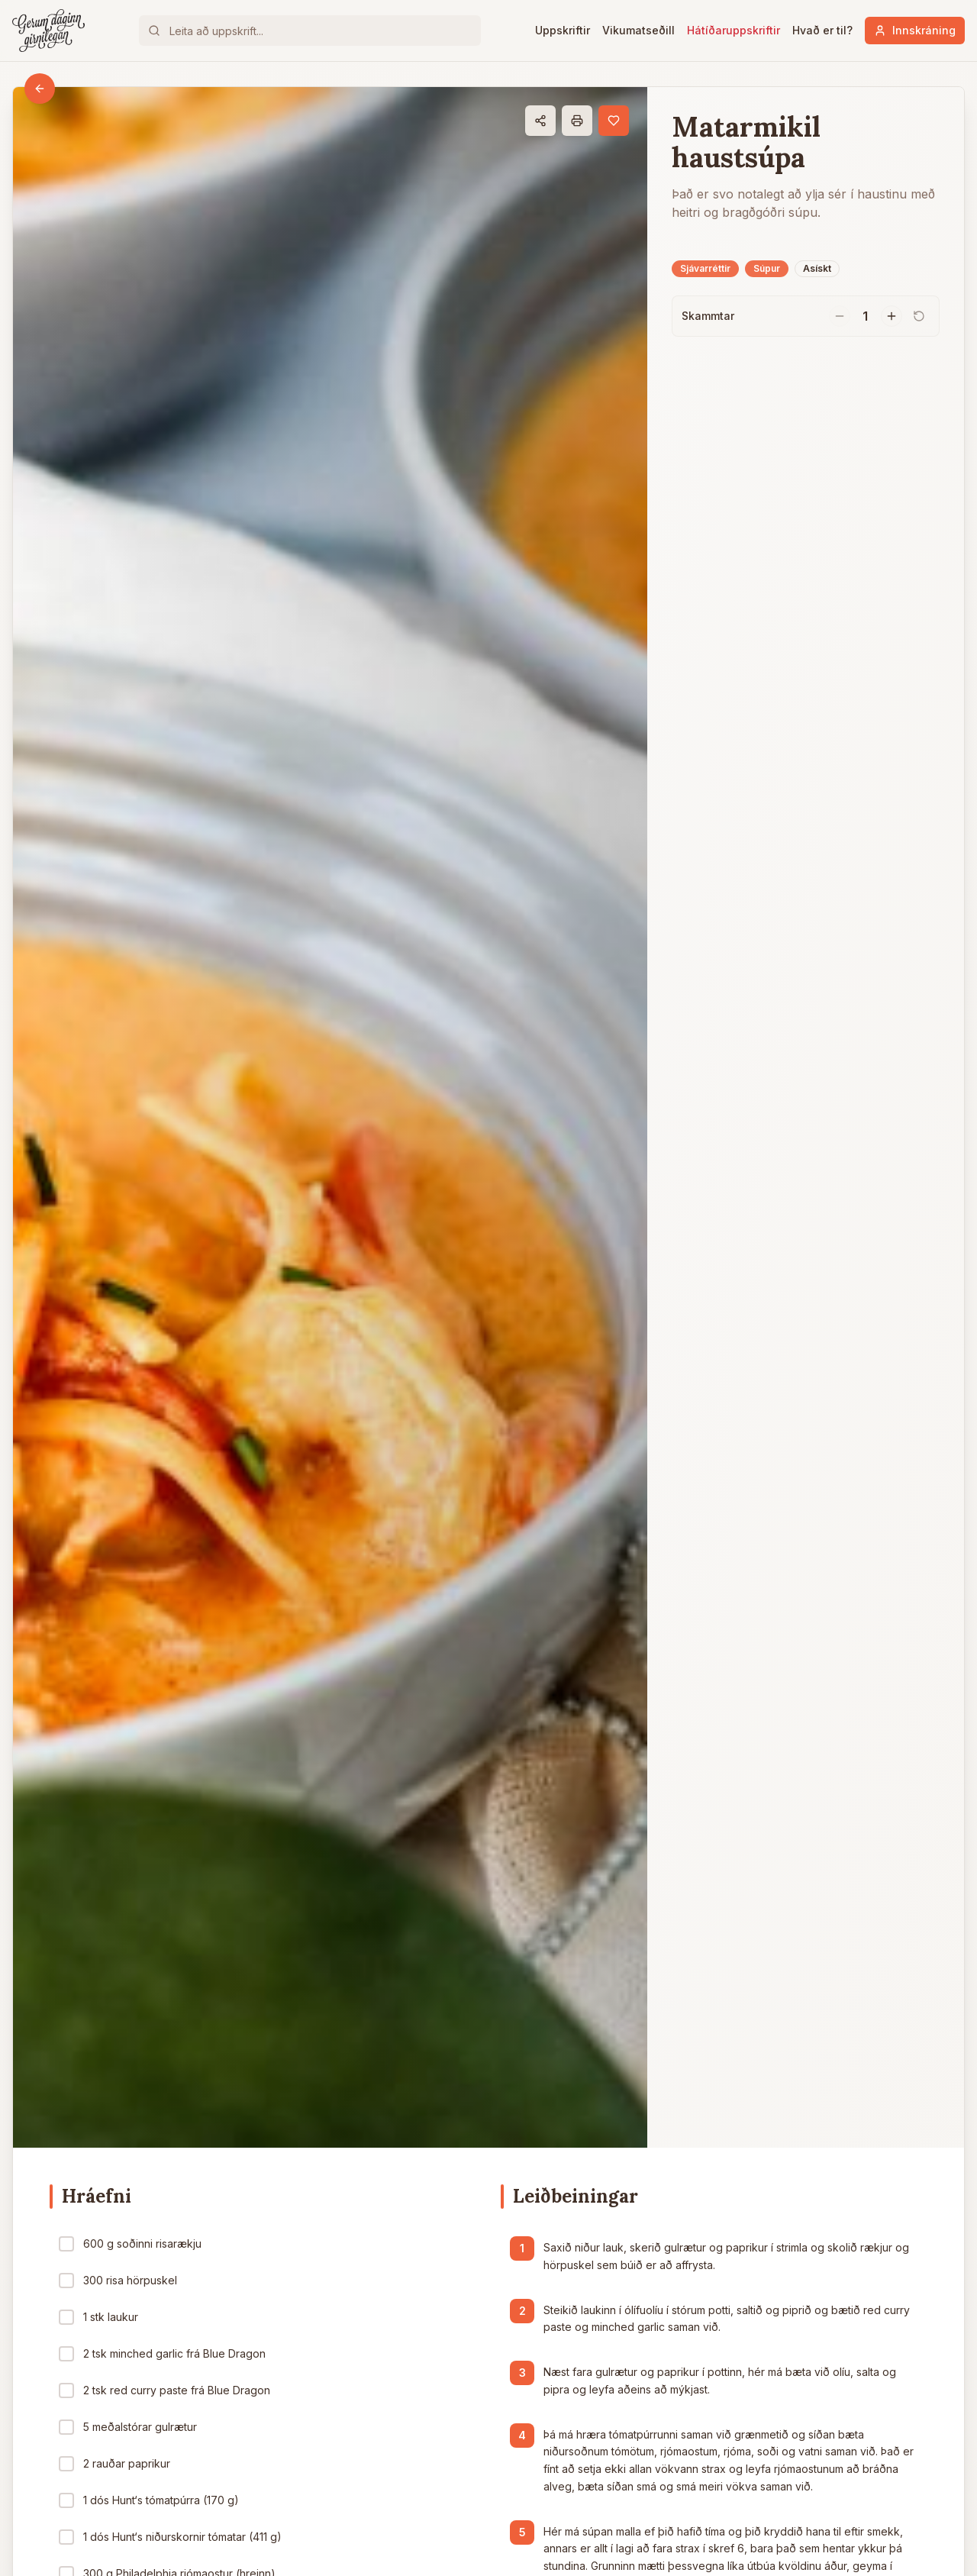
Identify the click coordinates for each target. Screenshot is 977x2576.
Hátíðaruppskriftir (733, 30)
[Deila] (540, 120)
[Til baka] (39, 88)
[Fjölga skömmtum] (891, 316)
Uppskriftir (562, 30)
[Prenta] (577, 120)
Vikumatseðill (638, 30)
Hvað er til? (822, 30)
